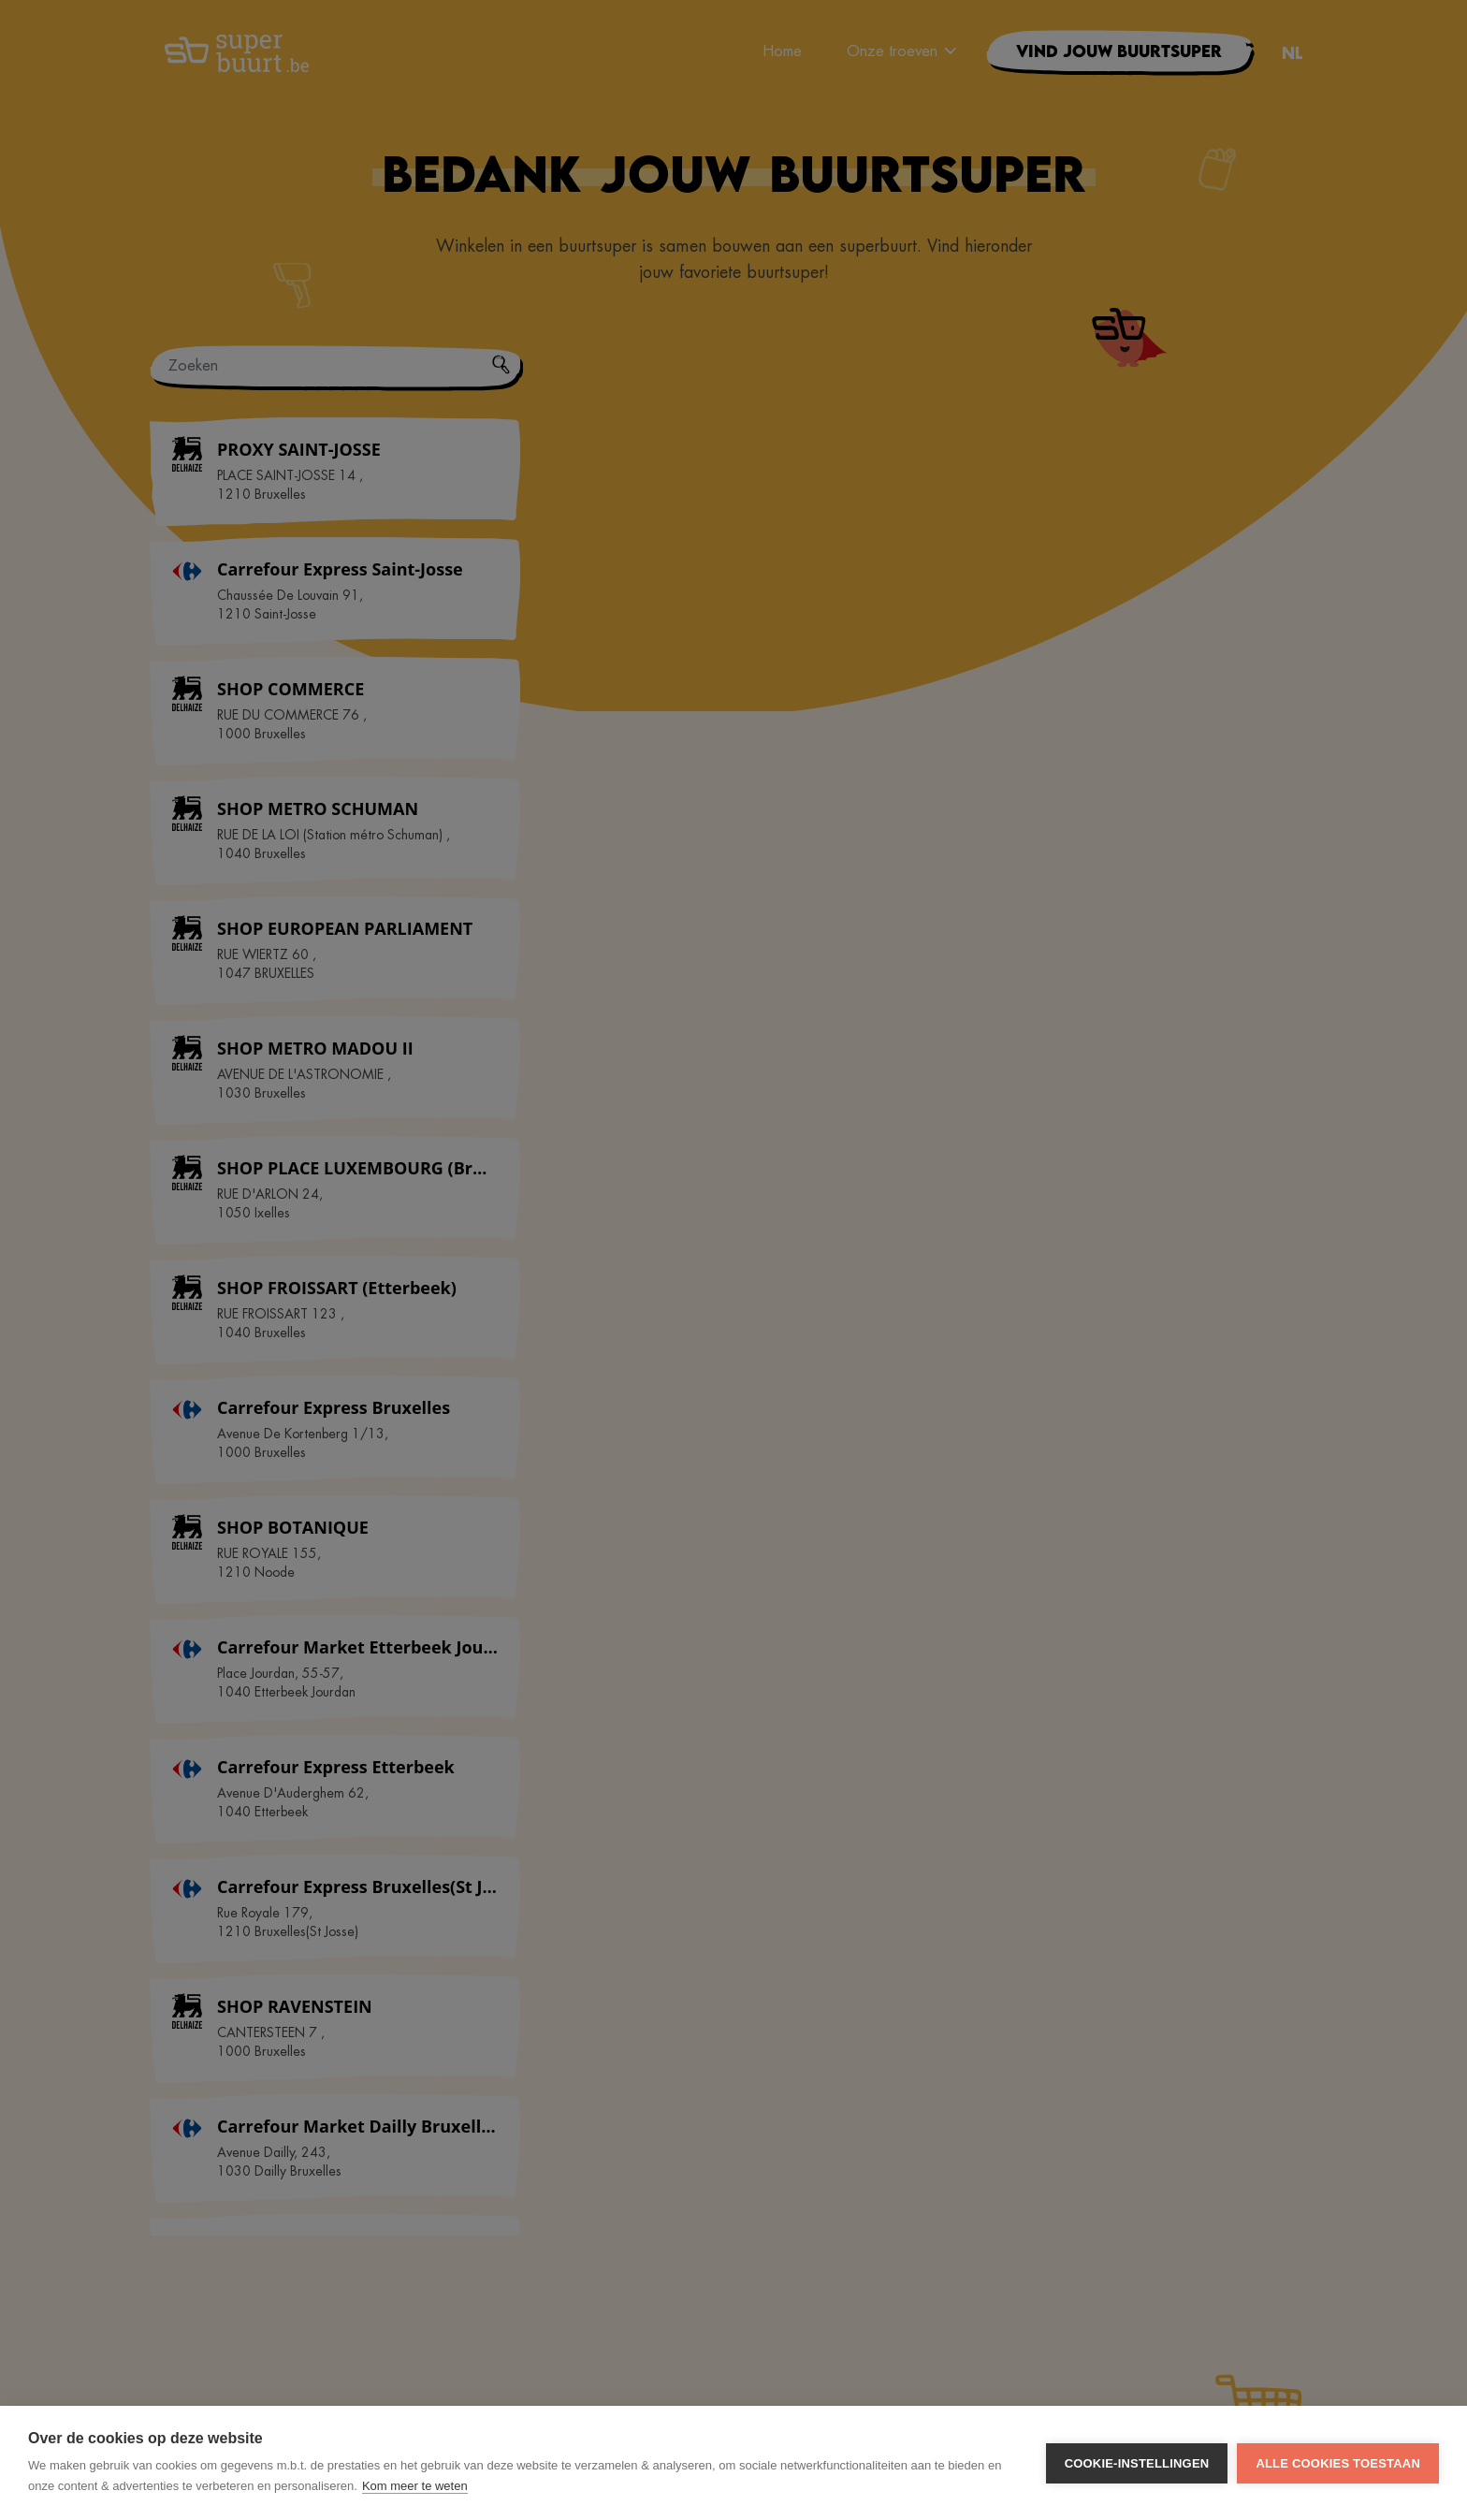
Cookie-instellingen (1137, 2463)
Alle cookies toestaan (1338, 2463)
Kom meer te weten (415, 2486)
